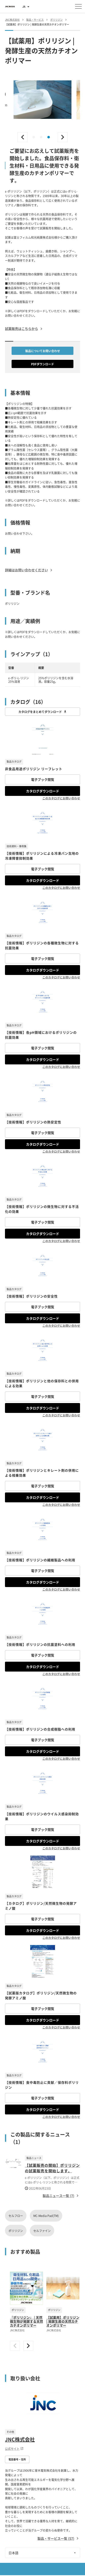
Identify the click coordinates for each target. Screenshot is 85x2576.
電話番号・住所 (17, 2459)
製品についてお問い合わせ (42, 351)
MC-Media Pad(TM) (46, 2216)
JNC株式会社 (20, 2439)
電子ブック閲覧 (42, 779)
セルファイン (42, 2231)
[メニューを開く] (78, 6)
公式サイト (14, 2448)
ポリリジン (15, 2231)
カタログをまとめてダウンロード (42, 712)
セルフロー (15, 2216)
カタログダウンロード (42, 790)
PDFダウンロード (42, 364)
